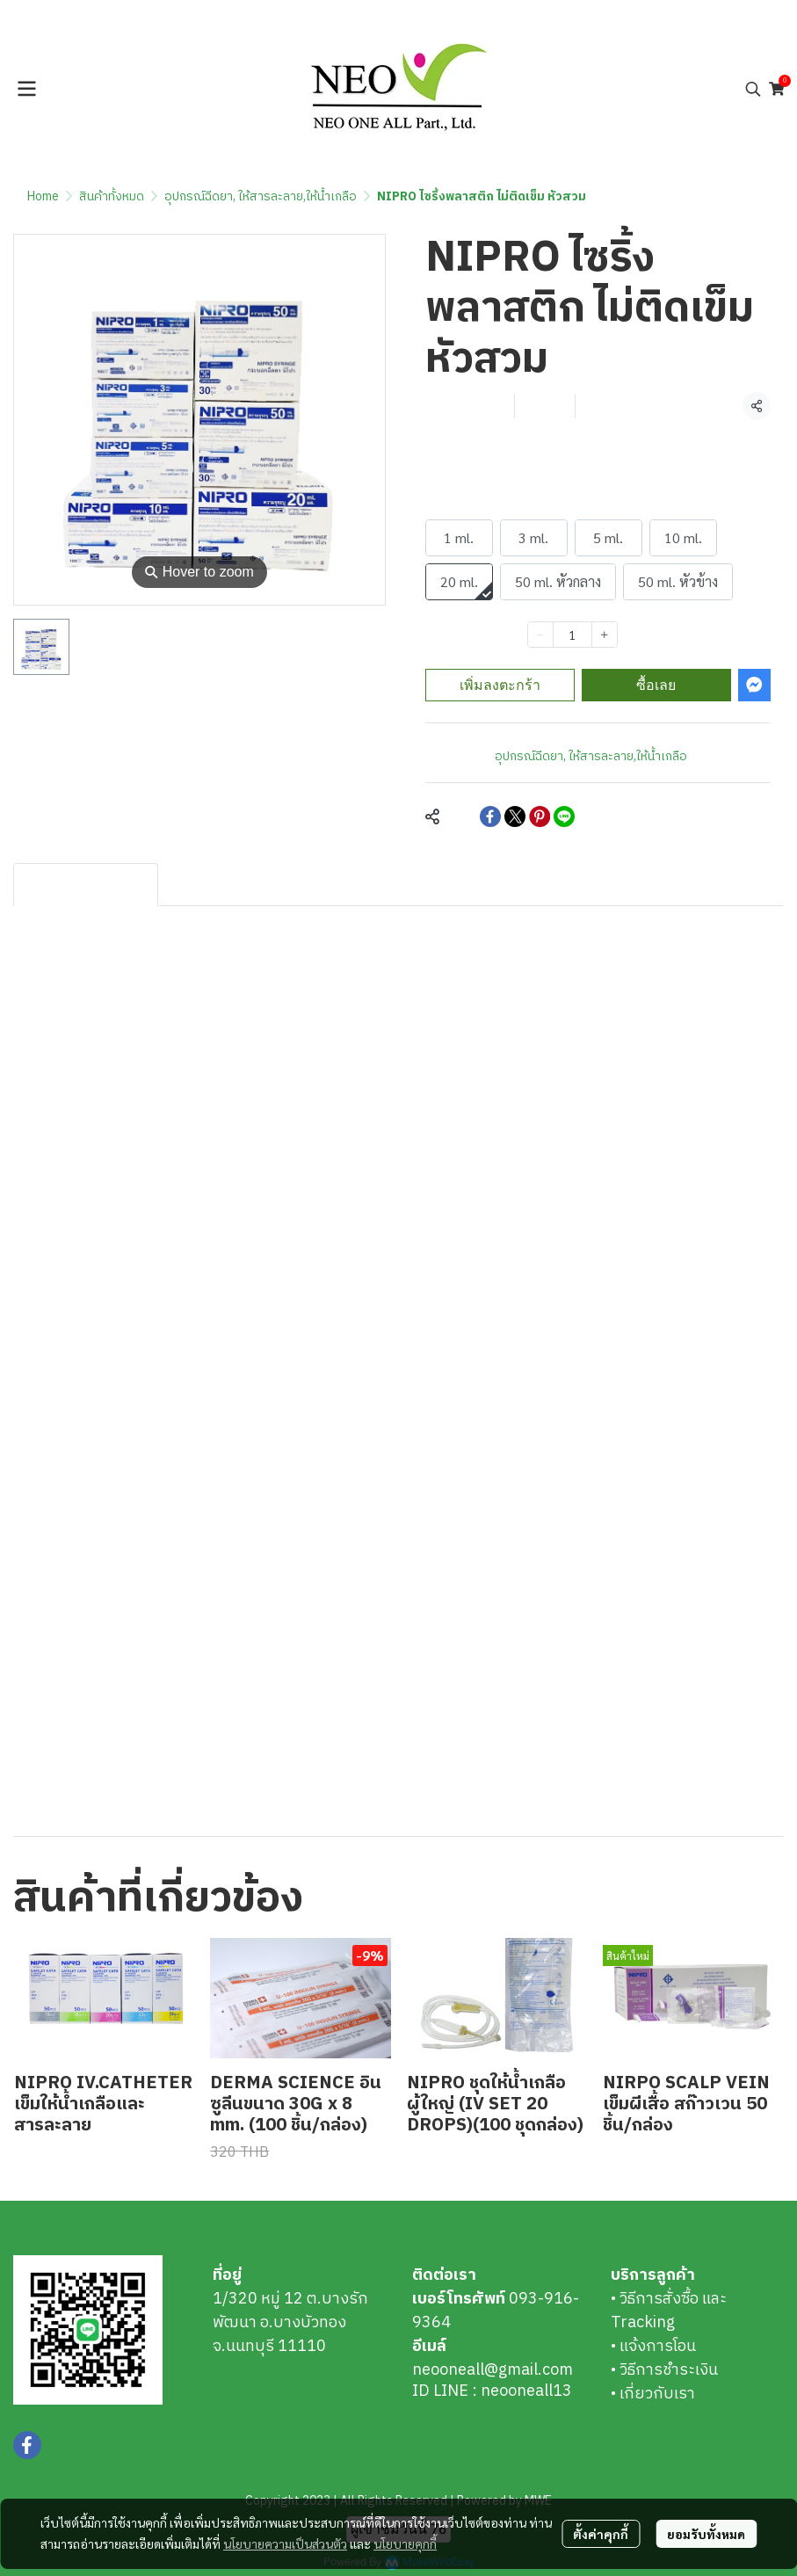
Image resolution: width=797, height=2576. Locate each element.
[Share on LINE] (564, 816)
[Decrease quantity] (540, 634)
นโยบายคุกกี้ (405, 2533)
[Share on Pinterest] (539, 816)
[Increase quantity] (604, 634)
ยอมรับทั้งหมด (706, 2523)
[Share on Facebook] (490, 816)
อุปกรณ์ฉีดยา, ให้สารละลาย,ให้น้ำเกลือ (260, 196)
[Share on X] (514, 816)
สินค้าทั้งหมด (111, 196)
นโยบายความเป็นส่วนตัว (285, 2533)
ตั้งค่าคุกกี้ (600, 2523)
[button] (753, 88)
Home (43, 196)
